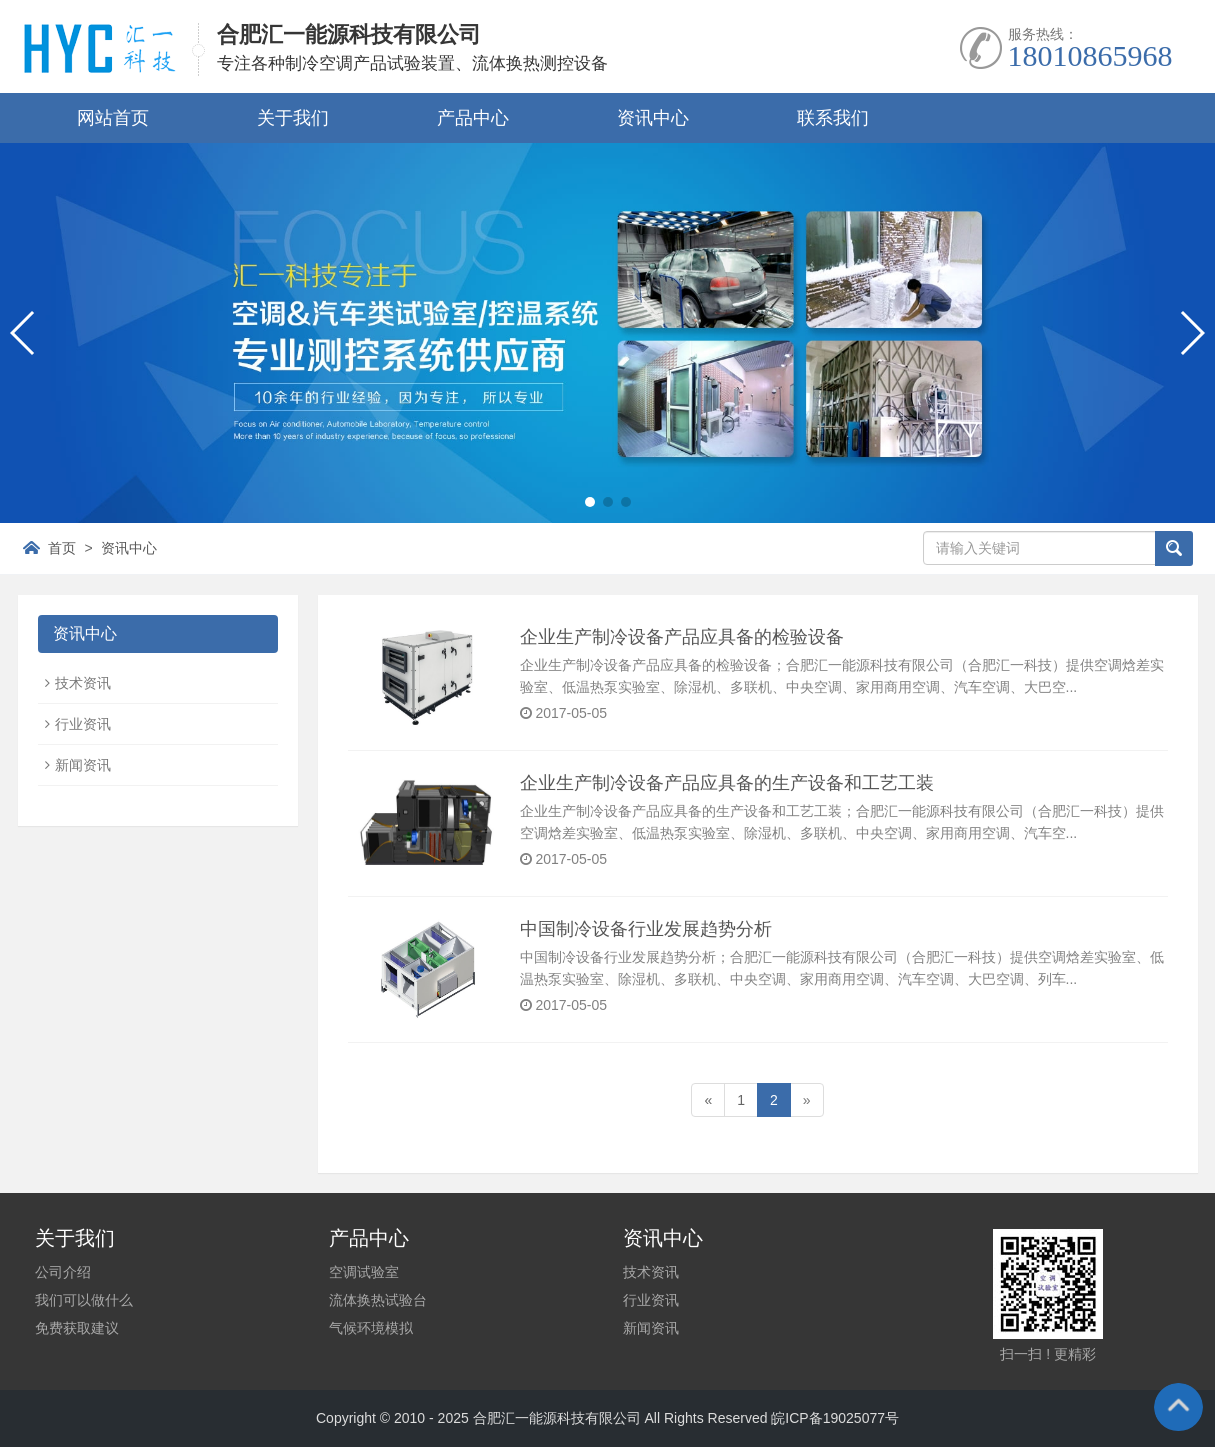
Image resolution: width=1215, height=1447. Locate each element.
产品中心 (473, 118)
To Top (1178, 1410)
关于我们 (293, 118)
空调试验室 (364, 1272)
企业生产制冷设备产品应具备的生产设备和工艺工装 (727, 783)
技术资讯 (83, 683)
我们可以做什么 (84, 1300)
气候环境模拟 (371, 1328)
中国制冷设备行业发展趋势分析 (646, 929)
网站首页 (113, 118)
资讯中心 (653, 118)
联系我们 (833, 118)
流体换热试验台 (378, 1300)
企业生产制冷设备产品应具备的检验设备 (682, 637)
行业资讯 (83, 724)
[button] (590, 502)
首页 (62, 548)
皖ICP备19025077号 (835, 1418)
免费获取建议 (77, 1328)
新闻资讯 (83, 765)
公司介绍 (63, 1272)
